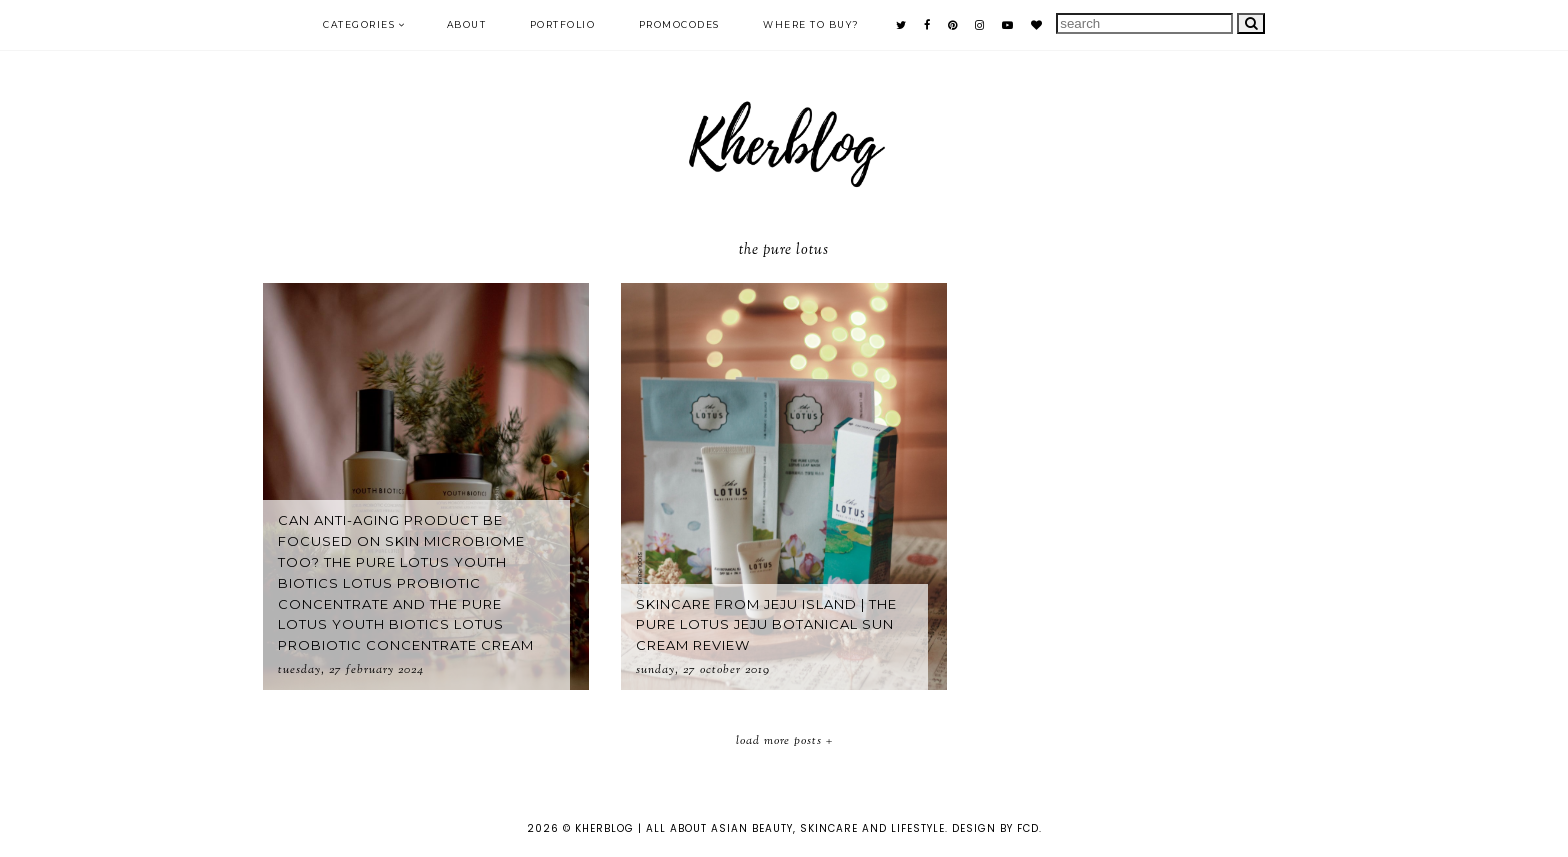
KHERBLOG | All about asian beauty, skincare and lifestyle (760, 828)
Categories (359, 24)
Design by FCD (995, 828)
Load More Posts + (784, 741)
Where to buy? (811, 24)
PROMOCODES (679, 24)
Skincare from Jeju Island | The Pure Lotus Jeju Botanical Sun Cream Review (766, 625)
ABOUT (467, 24)
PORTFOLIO (563, 24)
